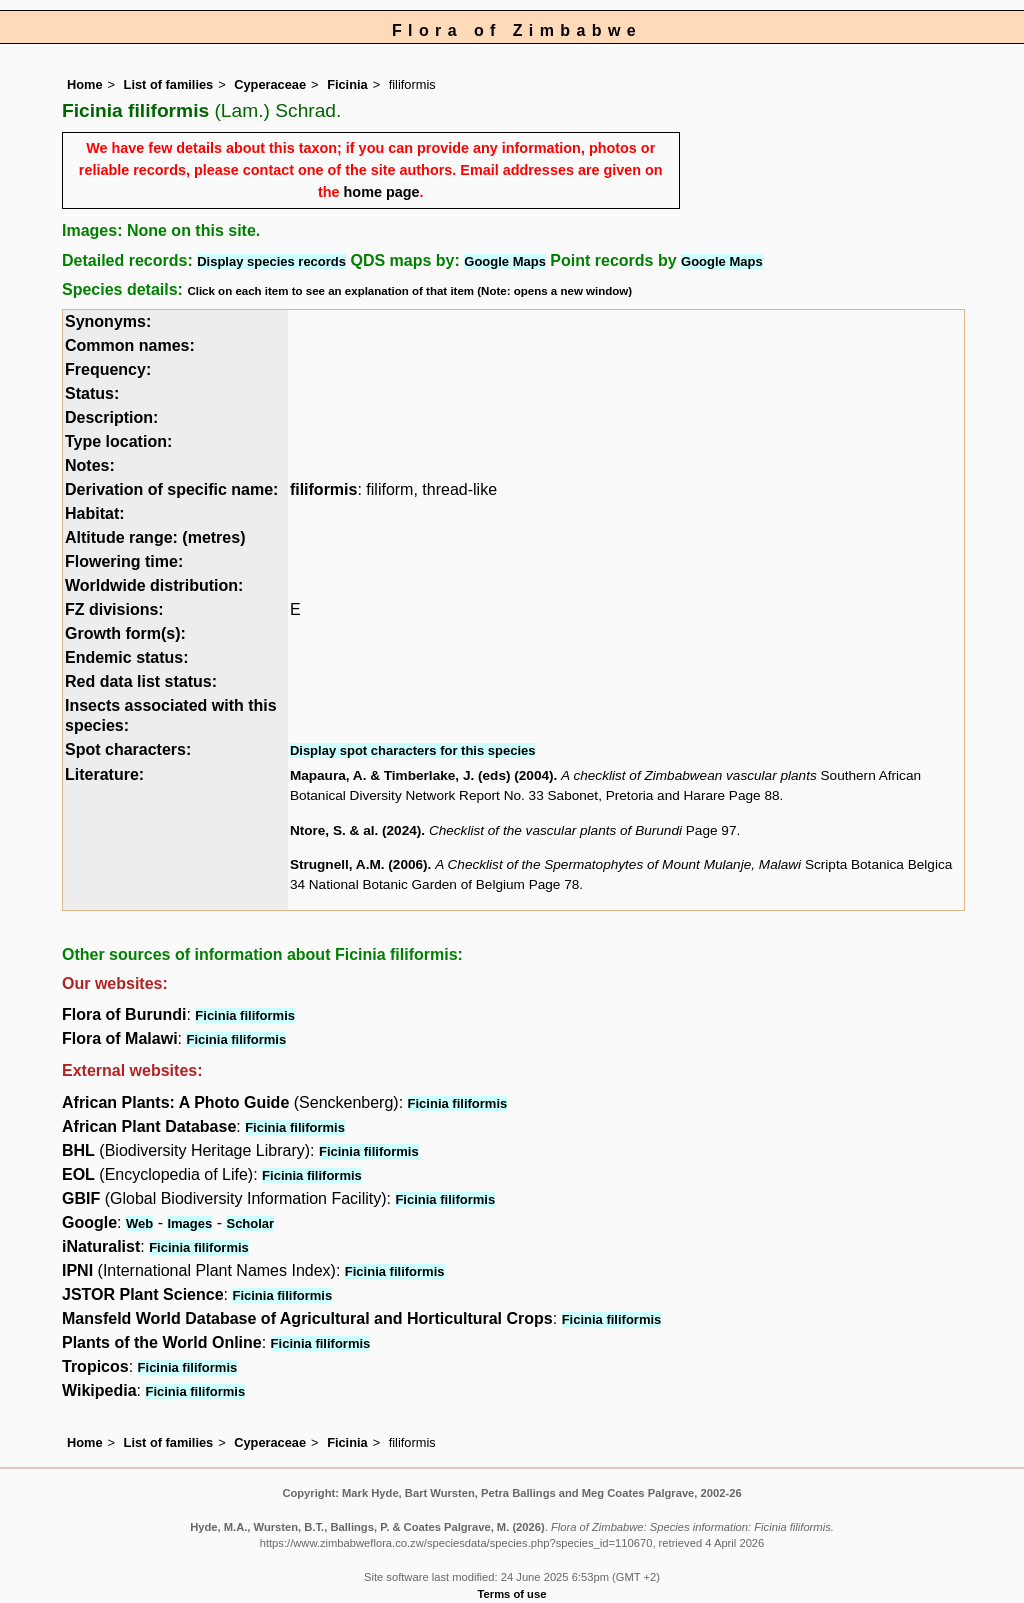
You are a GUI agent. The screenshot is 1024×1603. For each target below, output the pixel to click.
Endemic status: (127, 657)
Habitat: (95, 513)
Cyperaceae (270, 84)
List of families (169, 84)
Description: (111, 417)
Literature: (104, 774)
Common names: (130, 345)
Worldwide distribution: (154, 585)
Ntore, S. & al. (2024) (355, 830)
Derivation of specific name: (171, 489)
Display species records (271, 261)
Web (139, 1223)
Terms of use (512, 1594)
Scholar (250, 1223)
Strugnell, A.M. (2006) (359, 864)
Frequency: (108, 369)
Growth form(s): (125, 633)
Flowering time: (124, 561)
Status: (92, 393)
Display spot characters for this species (413, 750)
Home (85, 84)
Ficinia (347, 84)
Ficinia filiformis (245, 1015)
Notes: (90, 465)
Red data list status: (141, 681)
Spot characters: (128, 749)
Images (189, 1223)
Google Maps (505, 261)
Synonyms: (108, 321)
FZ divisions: (114, 609)
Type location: (118, 441)
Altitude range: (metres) (155, 537)
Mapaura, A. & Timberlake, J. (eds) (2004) (422, 775)
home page (382, 192)
